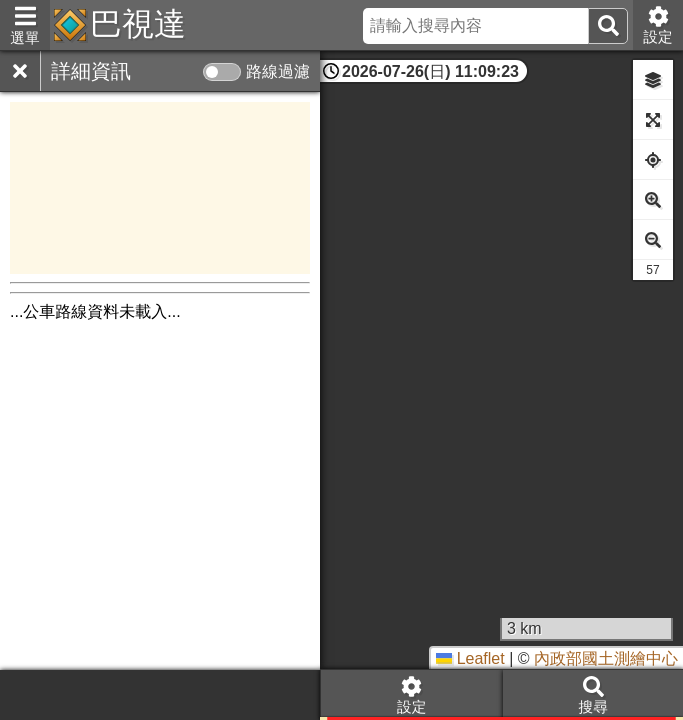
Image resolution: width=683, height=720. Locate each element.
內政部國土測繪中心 (606, 658)
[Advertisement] (160, 188)
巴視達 (138, 24)
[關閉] (20, 71)
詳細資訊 (91, 71)
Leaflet (470, 658)
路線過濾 (278, 71)
